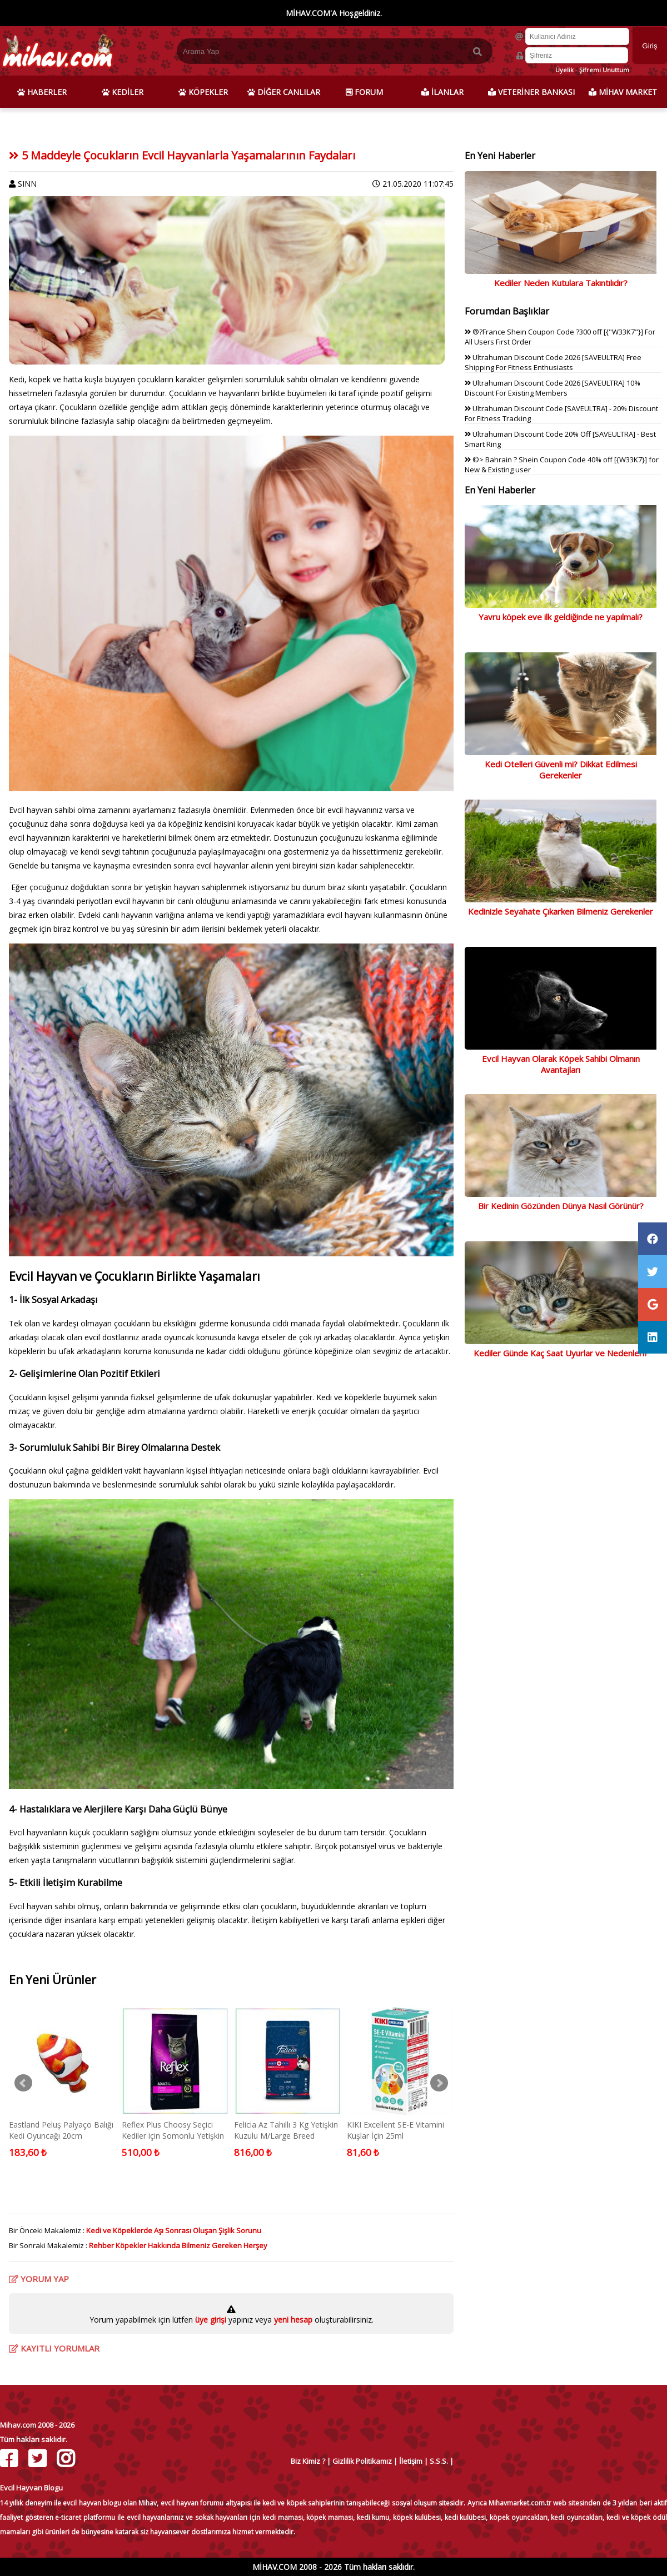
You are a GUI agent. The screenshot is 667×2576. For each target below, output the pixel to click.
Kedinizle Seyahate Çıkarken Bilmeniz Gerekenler (560, 911)
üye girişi (211, 2319)
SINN (27, 183)
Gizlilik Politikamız (362, 2461)
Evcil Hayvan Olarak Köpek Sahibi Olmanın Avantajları (561, 1064)
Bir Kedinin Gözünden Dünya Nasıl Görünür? (561, 1205)
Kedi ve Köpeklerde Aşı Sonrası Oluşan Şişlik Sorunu (173, 2230)
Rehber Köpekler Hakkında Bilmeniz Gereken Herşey (178, 2245)
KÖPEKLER (203, 92)
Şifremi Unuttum (604, 70)
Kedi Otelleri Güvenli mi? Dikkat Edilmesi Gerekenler (561, 769)
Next (439, 2083)
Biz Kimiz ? (308, 2461)
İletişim (410, 2461)
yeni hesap (292, 2319)
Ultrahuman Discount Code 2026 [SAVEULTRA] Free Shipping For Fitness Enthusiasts (553, 362)
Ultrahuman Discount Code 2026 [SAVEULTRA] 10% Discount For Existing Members (552, 388)
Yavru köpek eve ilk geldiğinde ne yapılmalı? (561, 616)
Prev (23, 2083)
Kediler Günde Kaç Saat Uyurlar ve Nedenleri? (561, 1353)
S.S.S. (439, 2461)
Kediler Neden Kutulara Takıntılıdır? (561, 282)
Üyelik (564, 70)
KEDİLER (122, 92)
